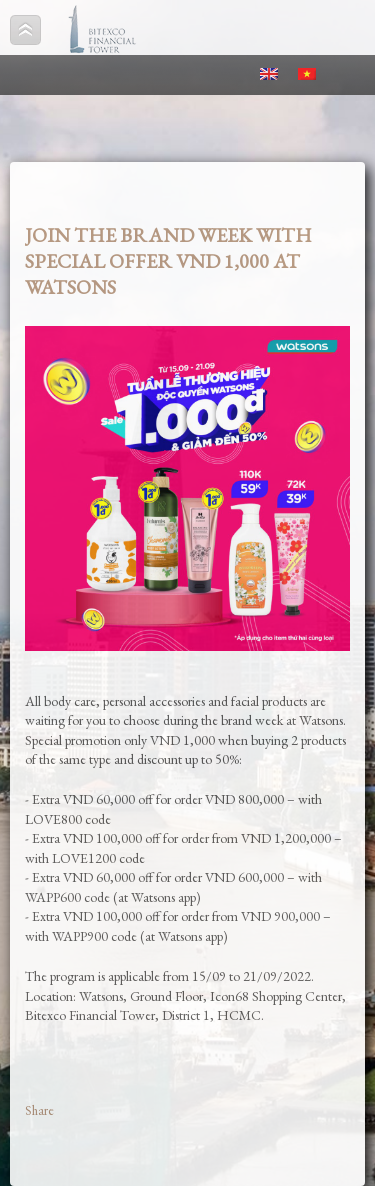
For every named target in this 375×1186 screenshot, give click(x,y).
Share (39, 1110)
